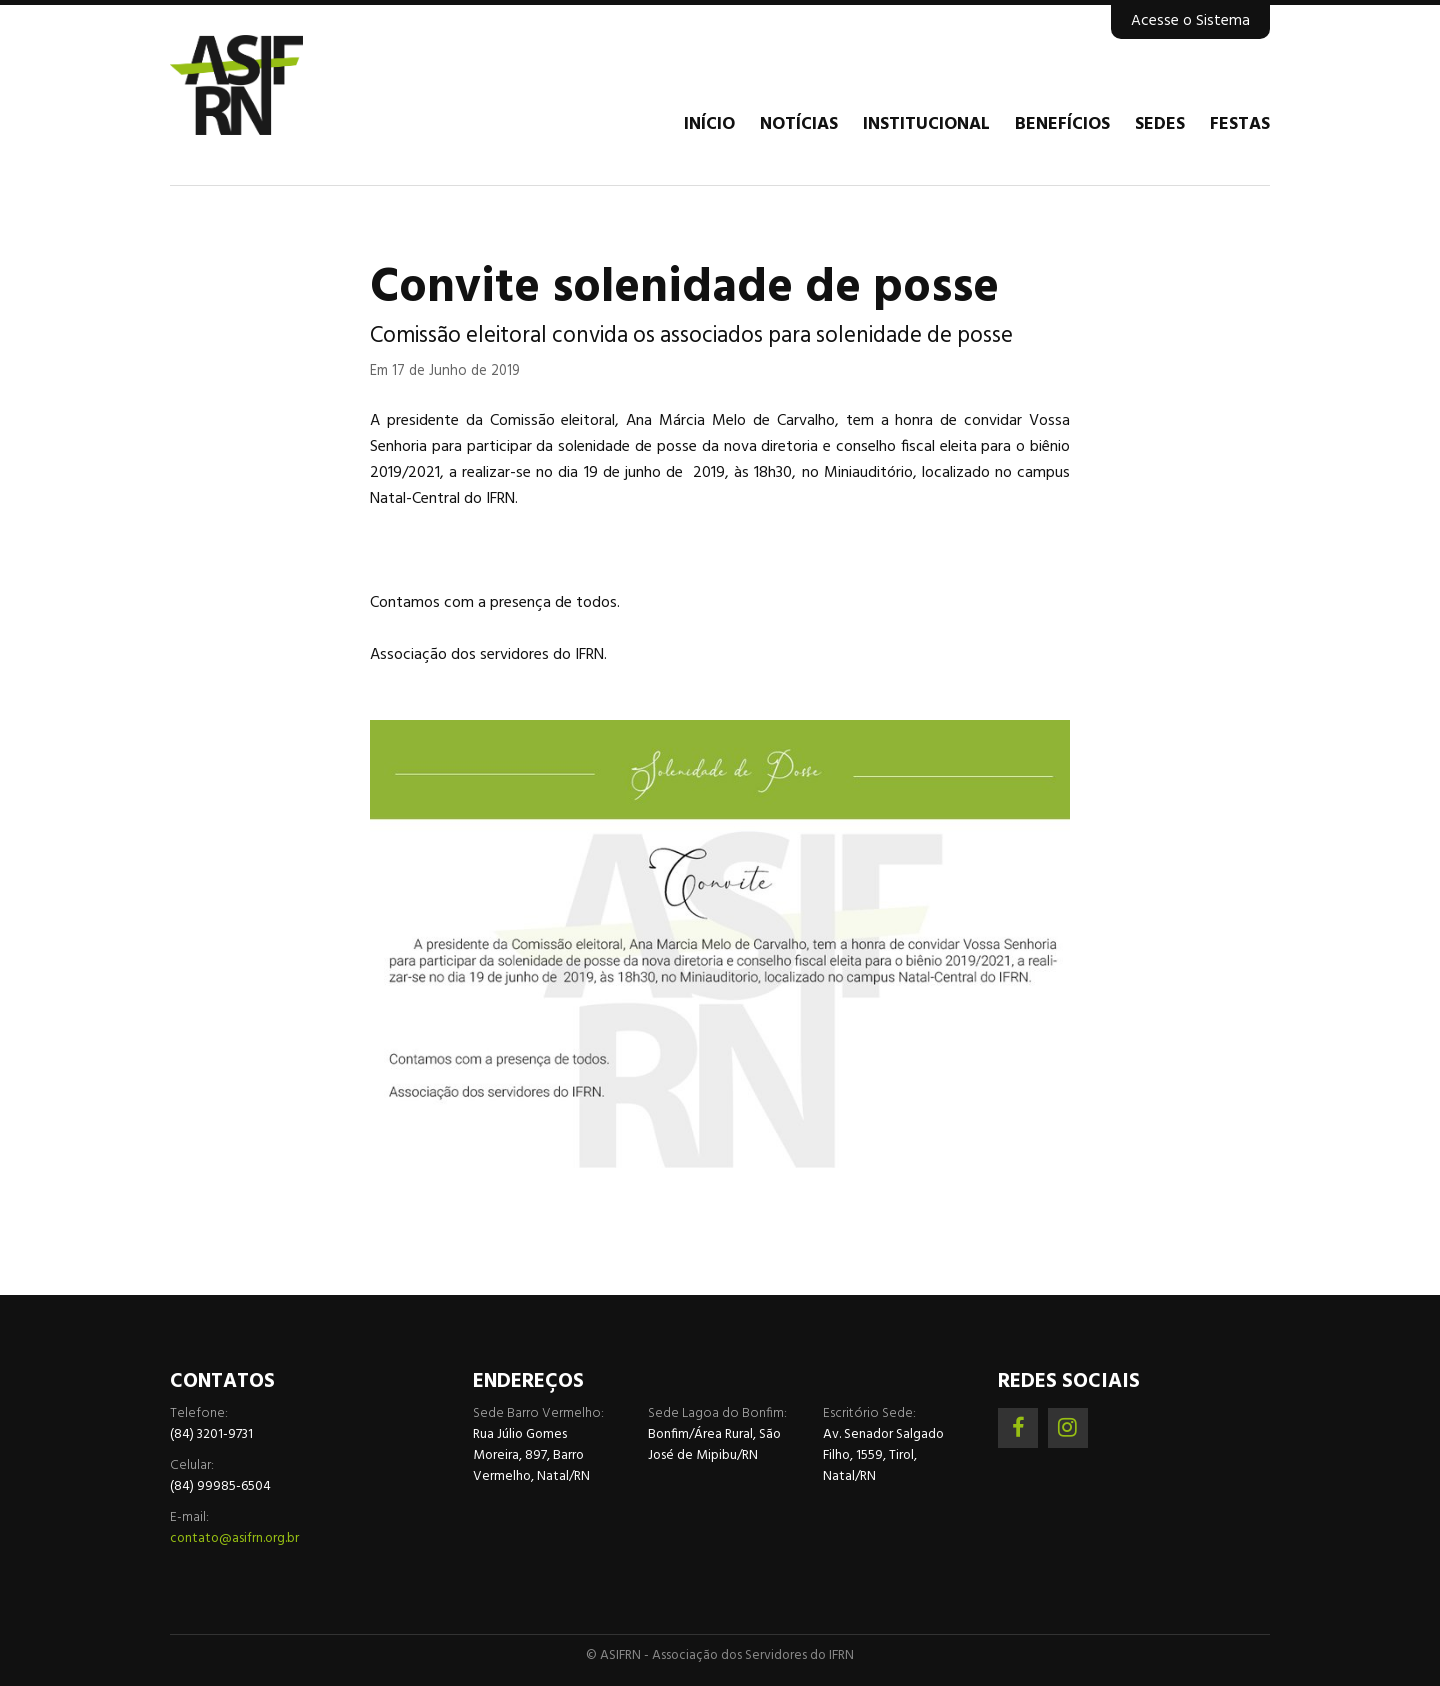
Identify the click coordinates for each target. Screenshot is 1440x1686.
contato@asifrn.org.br (234, 1538)
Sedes (1160, 125)
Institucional (926, 125)
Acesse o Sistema (1190, 21)
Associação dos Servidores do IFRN (290, 85)
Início (709, 125)
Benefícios (1062, 125)
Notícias (799, 125)
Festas (1240, 125)
